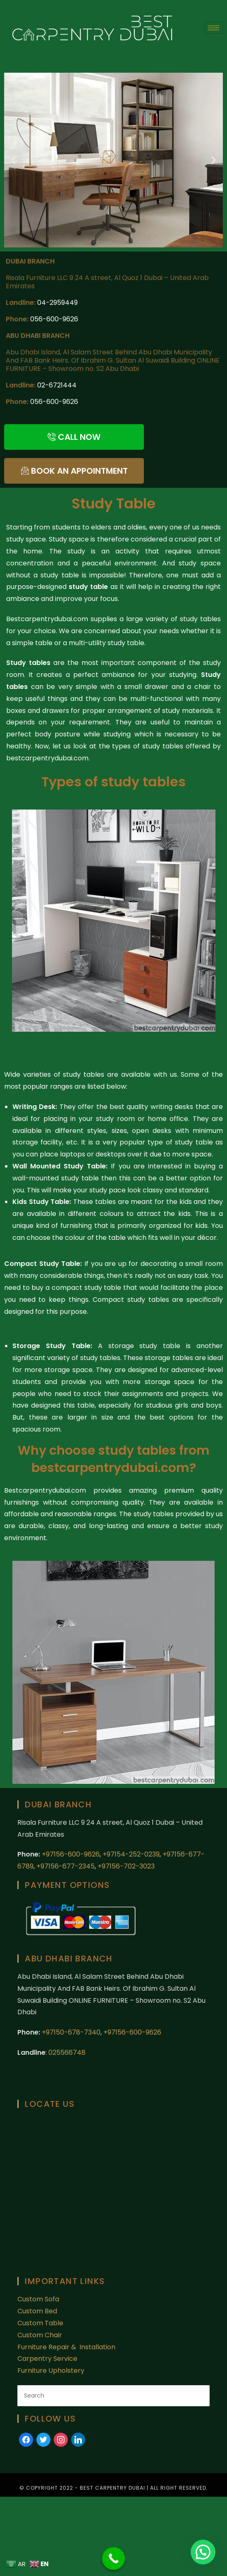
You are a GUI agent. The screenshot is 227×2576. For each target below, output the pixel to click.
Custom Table (40, 2323)
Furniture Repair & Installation (67, 2347)
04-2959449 (57, 302)
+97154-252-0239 (131, 1854)
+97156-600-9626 (71, 1854)
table (86, 1405)
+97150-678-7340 (71, 2032)
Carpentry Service (47, 2358)
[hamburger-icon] (213, 28)
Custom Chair (39, 2335)
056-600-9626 (54, 319)
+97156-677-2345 (65, 1866)
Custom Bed (37, 2311)
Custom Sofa (38, 2299)
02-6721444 (56, 385)
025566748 (67, 2052)
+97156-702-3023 (126, 1866)
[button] (13, 160)
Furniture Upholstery (50, 2370)
